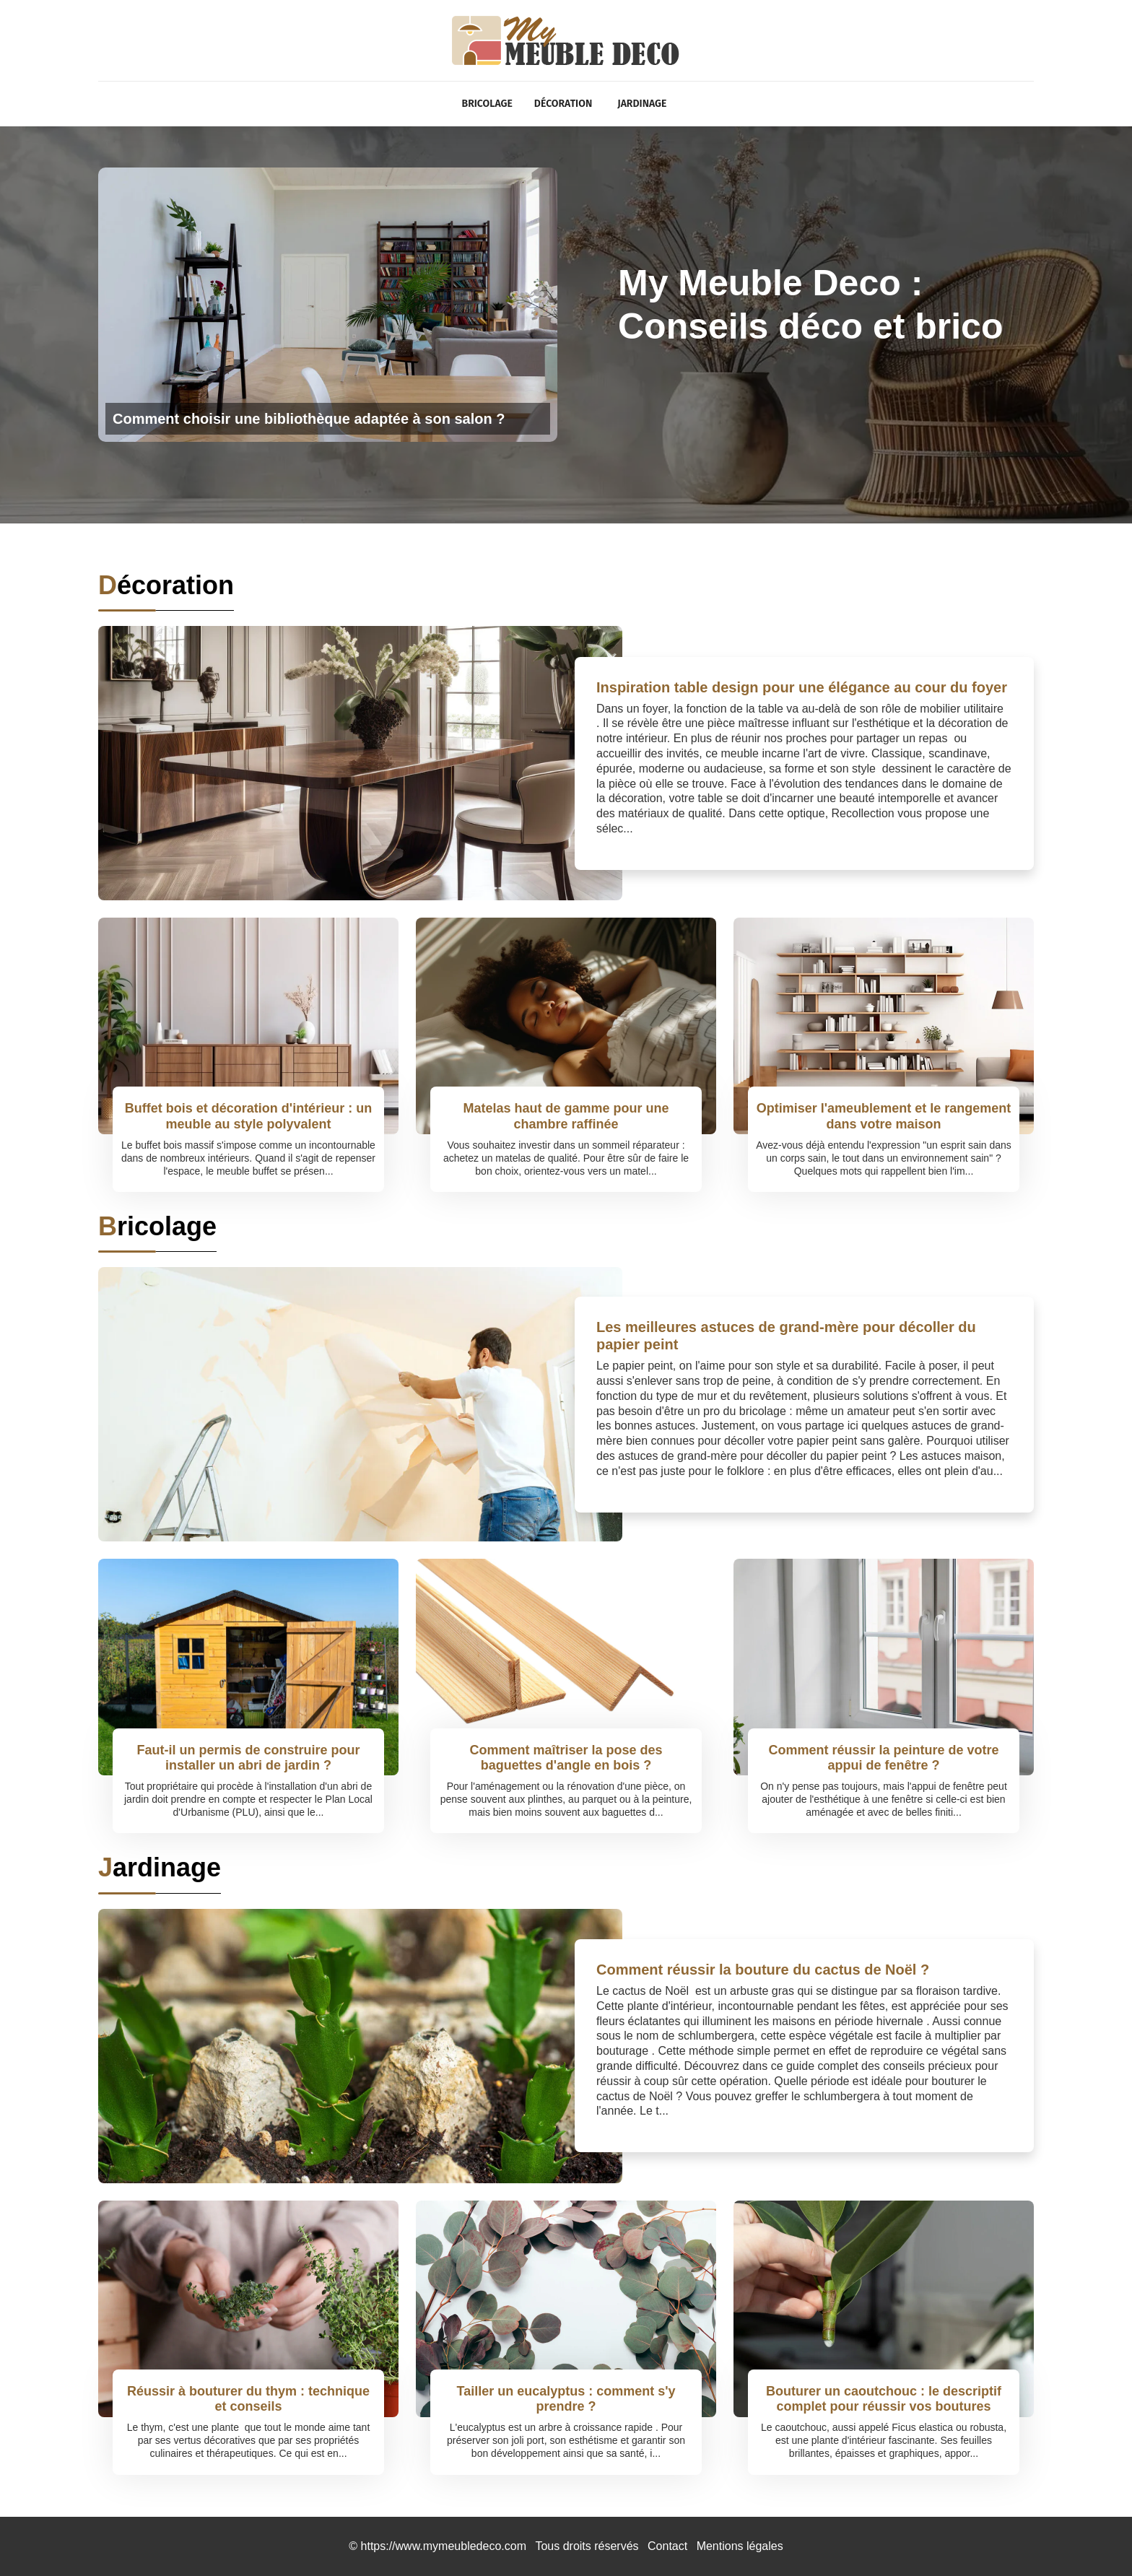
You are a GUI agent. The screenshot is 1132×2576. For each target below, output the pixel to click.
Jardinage (641, 103)
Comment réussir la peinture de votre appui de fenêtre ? (883, 1758)
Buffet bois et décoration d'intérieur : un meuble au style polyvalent (248, 1116)
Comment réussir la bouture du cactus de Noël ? (762, 1969)
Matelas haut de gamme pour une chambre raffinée (566, 1116)
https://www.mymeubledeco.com (443, 2546)
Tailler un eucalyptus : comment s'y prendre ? (565, 2399)
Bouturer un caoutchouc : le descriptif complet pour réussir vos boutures (883, 2399)
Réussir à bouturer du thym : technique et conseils (248, 2399)
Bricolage (487, 103)
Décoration (563, 103)
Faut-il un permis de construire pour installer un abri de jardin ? (248, 1758)
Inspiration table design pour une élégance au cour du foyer (801, 687)
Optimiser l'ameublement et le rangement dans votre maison (884, 1116)
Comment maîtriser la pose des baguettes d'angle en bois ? (565, 1758)
